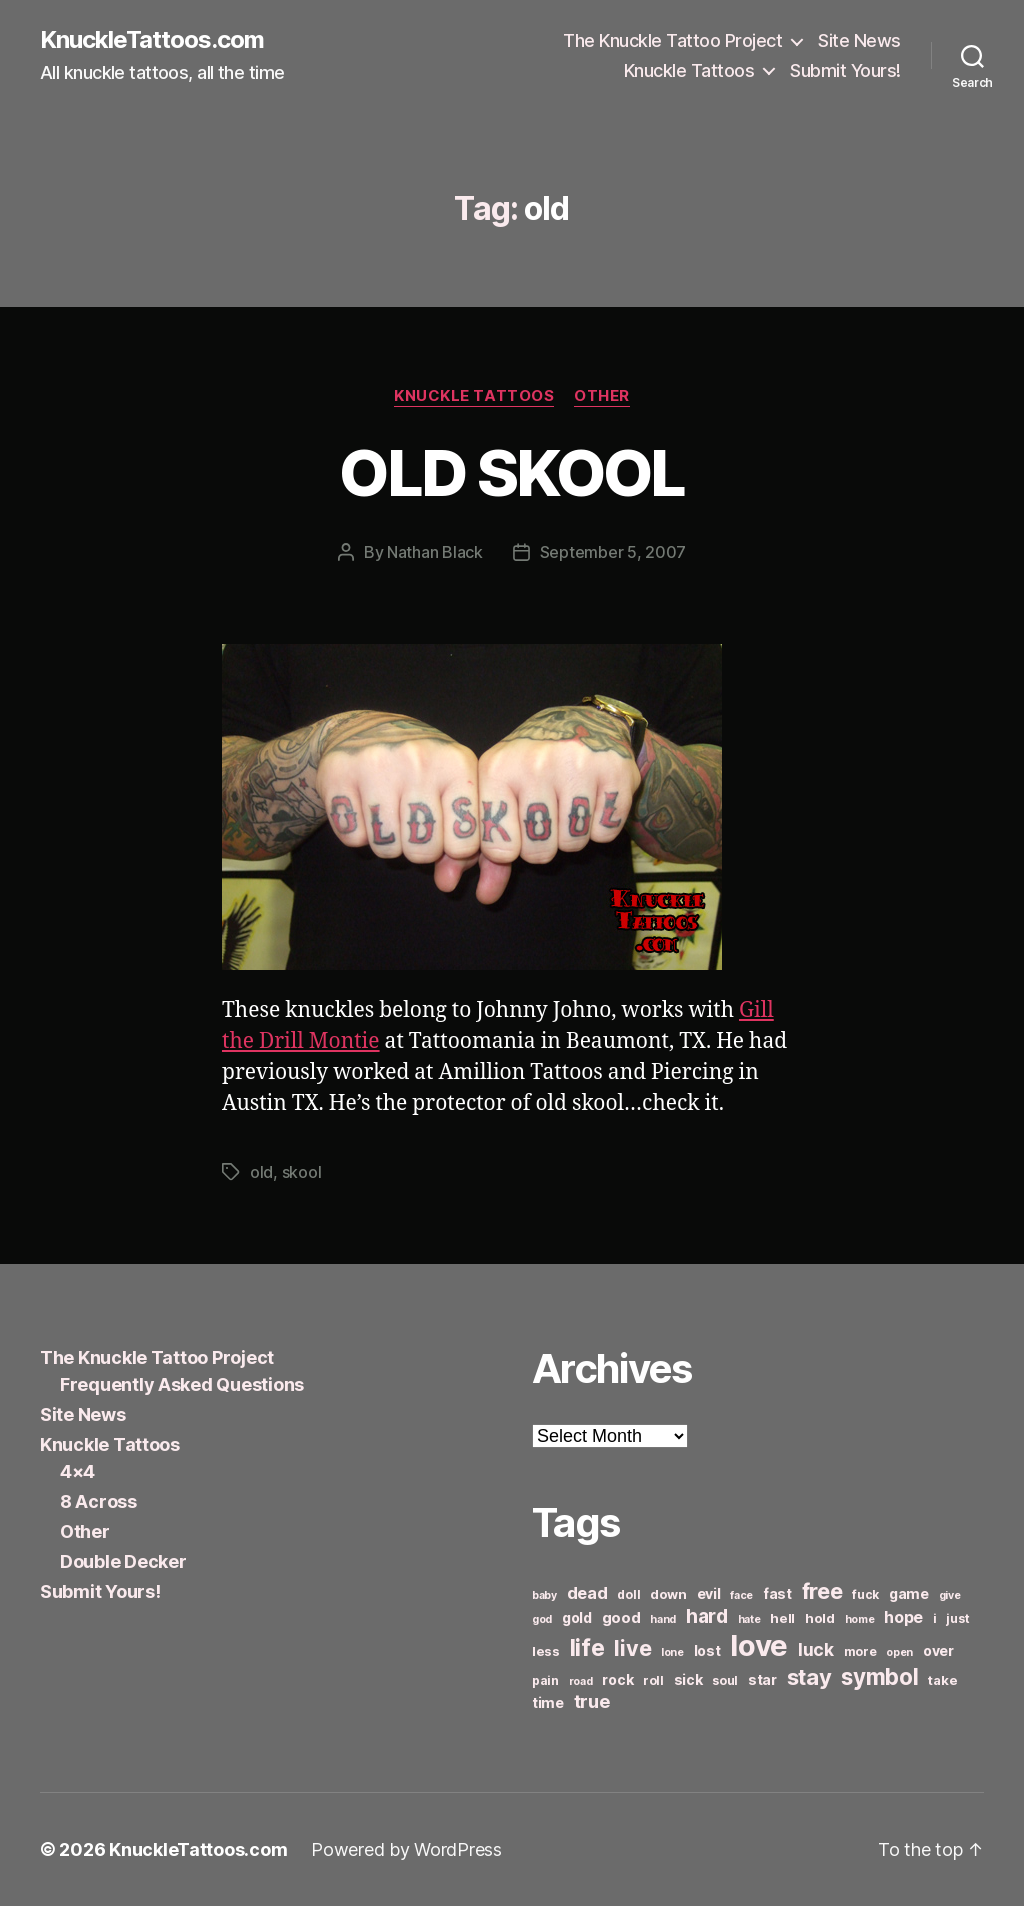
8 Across (98, 1501)
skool (302, 1172)
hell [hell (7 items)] (782, 1618)
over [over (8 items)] (938, 1650)
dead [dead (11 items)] (587, 1593)
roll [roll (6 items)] (653, 1680)
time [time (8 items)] (548, 1702)
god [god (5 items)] (542, 1619)
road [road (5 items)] (581, 1681)
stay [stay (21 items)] (809, 1677)
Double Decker (123, 1561)
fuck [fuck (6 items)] (865, 1594)
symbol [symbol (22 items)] (879, 1676)
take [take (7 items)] (942, 1680)
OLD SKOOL (511, 472)
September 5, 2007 (613, 552)
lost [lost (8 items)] (707, 1650)
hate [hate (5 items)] (749, 1619)
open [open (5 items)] (899, 1652)
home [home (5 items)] (860, 1619)
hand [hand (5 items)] (663, 1619)
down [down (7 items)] (668, 1594)
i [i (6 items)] (935, 1618)
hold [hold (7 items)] (820, 1618)
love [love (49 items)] (759, 1645)
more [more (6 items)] (860, 1651)
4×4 (77, 1471)
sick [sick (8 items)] (688, 1679)
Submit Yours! (845, 70)
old (261, 1172)
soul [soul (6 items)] (725, 1680)
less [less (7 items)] (546, 1651)
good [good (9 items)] (621, 1617)
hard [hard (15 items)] (707, 1616)
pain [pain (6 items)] (545, 1680)
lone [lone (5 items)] (672, 1652)
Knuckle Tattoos (689, 70)
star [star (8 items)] (762, 1679)
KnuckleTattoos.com (152, 40)
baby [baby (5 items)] (544, 1595)
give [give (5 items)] (950, 1595)
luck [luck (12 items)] (816, 1649)
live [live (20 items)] (632, 1648)
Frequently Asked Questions (182, 1384)
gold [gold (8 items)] (577, 1617)
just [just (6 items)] (957, 1618)
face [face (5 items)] (741, 1595)
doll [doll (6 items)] (628, 1594)
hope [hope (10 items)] (903, 1617)
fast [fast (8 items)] (777, 1593)
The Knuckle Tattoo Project (672, 40)
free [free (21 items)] (822, 1591)
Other (602, 396)
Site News (859, 40)
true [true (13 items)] (592, 1701)
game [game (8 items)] (909, 1593)
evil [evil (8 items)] (709, 1593)
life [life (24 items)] (587, 1647)
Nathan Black (435, 552)
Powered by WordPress (406, 1849)
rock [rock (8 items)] (617, 1679)
